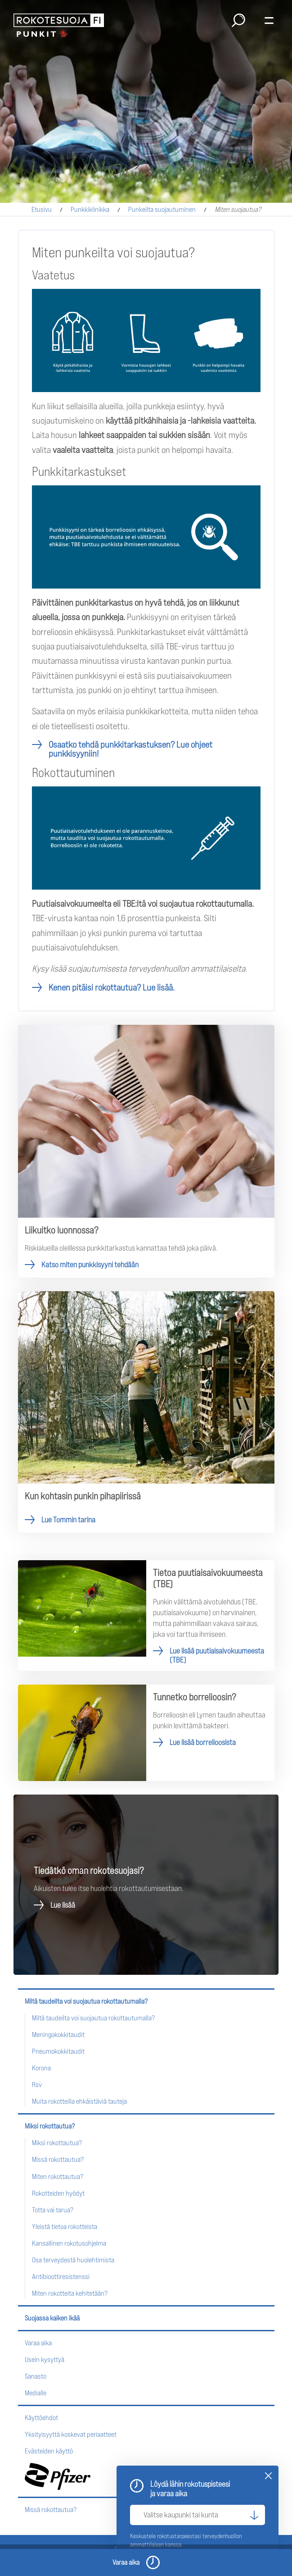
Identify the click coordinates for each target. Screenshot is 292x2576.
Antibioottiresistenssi (61, 2276)
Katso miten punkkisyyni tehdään (146, 1151)
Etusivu (41, 209)
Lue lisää (62, 1904)
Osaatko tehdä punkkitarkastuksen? (130, 749)
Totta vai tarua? (52, 2210)
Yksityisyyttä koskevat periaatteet (71, 2434)
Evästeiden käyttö (49, 2451)
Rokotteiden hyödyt (58, 2193)
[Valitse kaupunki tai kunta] (197, 2515)
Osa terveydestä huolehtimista (73, 2260)
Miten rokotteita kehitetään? (70, 2293)
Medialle (35, 2393)
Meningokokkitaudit (58, 2034)
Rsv (37, 2084)
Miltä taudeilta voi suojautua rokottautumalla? (86, 2001)
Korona (41, 2068)
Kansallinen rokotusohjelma (69, 2243)
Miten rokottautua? (57, 2176)
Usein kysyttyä (44, 2359)
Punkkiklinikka (90, 209)
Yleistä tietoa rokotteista (64, 2226)
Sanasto (35, 2376)
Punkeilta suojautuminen (162, 209)
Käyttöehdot (41, 2417)
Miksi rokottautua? (50, 2126)
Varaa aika (38, 2342)
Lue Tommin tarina (146, 1412)
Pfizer (57, 2476)
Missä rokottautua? (58, 2159)
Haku (238, 20)
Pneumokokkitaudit (58, 2051)
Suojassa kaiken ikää (52, 2318)
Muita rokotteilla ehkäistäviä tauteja (79, 2101)
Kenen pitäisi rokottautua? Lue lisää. (112, 987)
